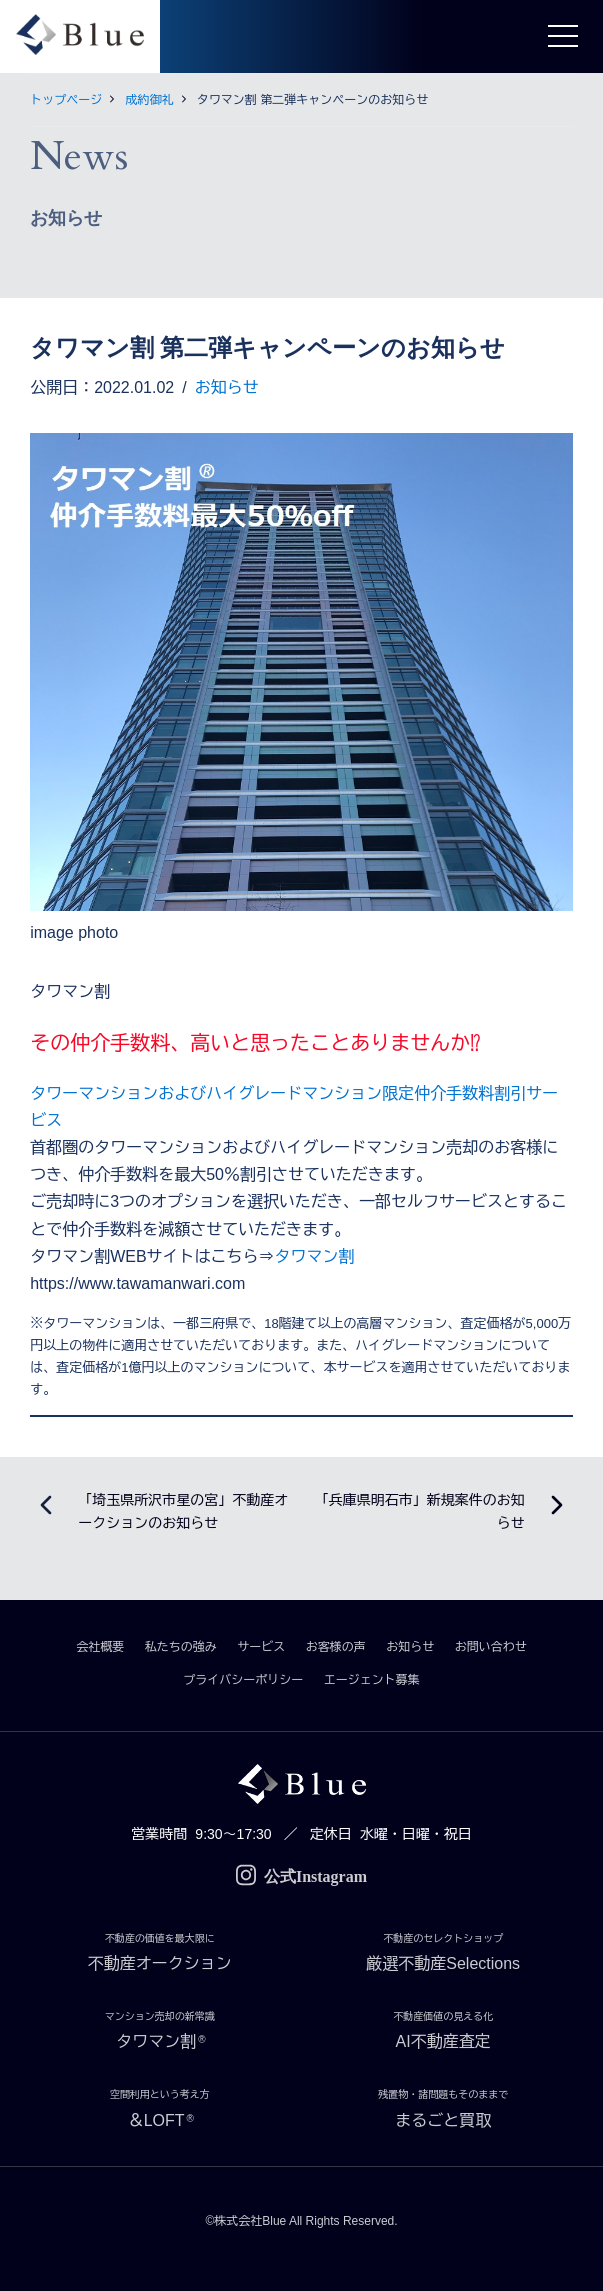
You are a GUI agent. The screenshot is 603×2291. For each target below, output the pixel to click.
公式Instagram (301, 1876)
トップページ (66, 100)
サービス (261, 1647)
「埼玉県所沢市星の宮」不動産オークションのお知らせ (183, 1512)
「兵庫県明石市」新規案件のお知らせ (420, 1512)
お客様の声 (336, 1647)
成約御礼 (150, 100)
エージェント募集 (372, 1680)
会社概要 (100, 1647)
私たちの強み (181, 1647)
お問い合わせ (491, 1647)
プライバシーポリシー (243, 1680)
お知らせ (227, 387)
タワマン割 (315, 1256)
